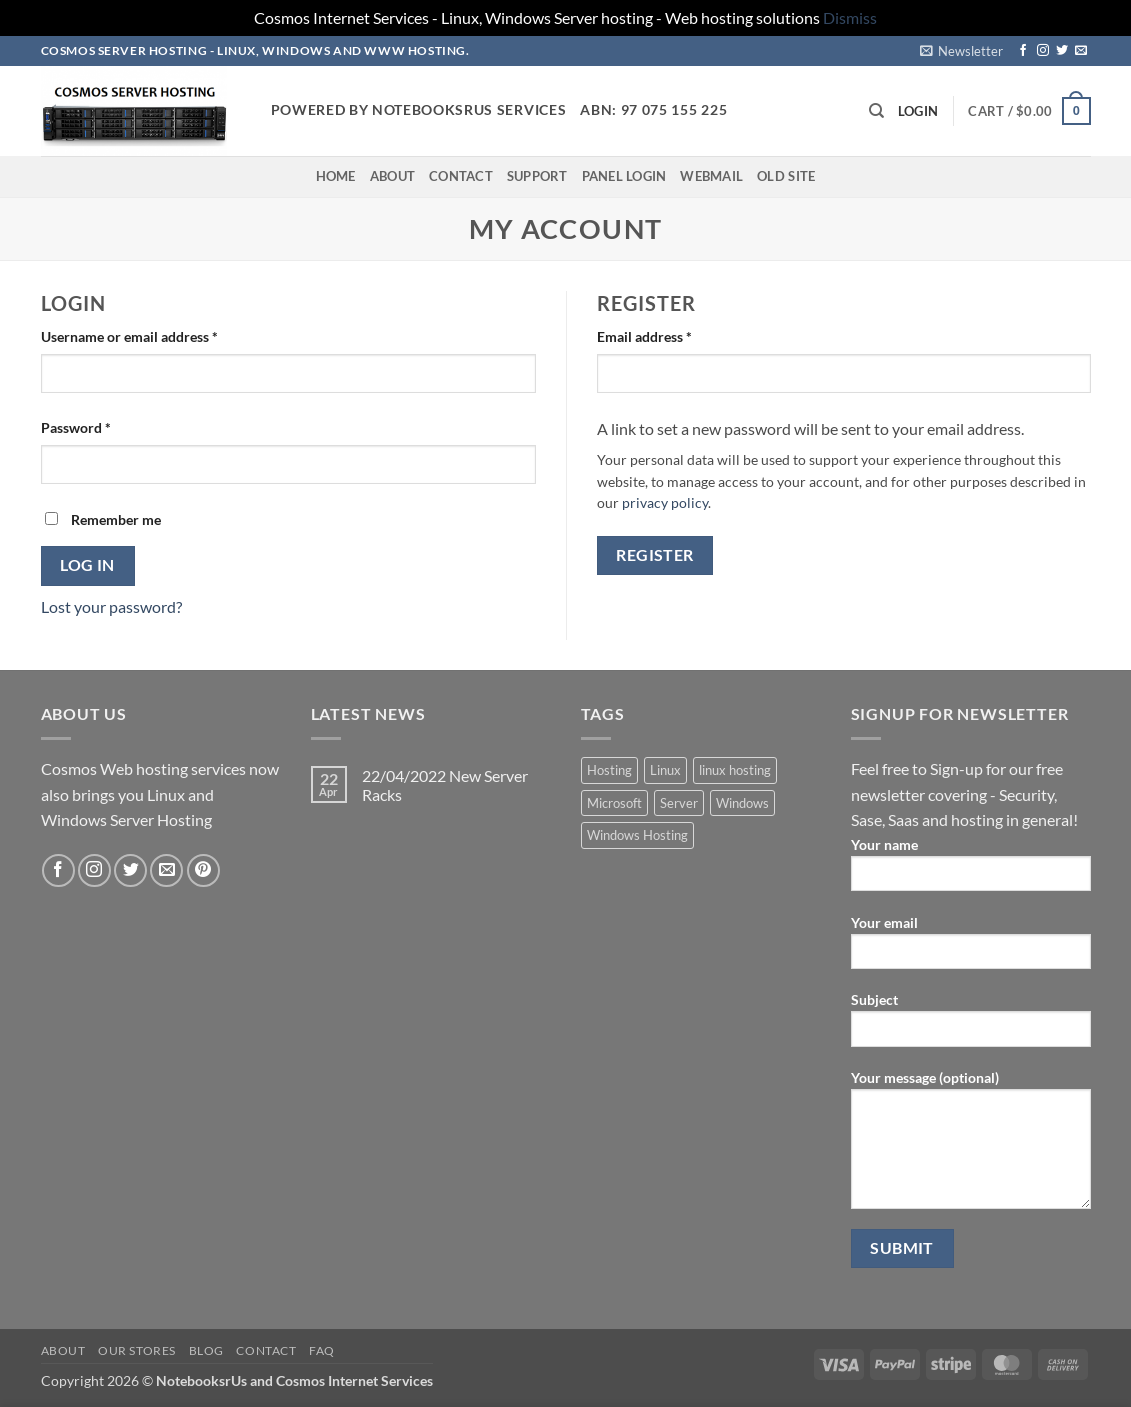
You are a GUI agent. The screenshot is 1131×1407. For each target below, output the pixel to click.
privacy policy (665, 503)
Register (655, 555)
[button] (961, 51)
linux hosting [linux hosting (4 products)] (735, 770)
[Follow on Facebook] (1023, 51)
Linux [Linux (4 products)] (665, 770)
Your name (971, 870)
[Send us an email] (1081, 51)
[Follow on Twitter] (1062, 51)
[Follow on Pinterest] (203, 870)
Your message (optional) (971, 1146)
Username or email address (157, 335)
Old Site (786, 176)
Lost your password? (111, 606)
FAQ (322, 1350)
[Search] (876, 111)
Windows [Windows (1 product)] (742, 803)
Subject (971, 1025)
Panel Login (624, 176)
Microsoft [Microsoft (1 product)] (614, 803)
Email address (672, 335)
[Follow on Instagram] (1043, 51)
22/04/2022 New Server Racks (445, 785)
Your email (971, 948)
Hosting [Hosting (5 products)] (609, 770)
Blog (206, 1350)
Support (537, 176)
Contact (461, 176)
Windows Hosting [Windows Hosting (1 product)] (637, 835)
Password (104, 426)
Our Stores (137, 1350)
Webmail (711, 176)
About (392, 176)
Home (336, 176)
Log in (87, 565)
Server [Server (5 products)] (679, 803)
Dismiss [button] (850, 17)
